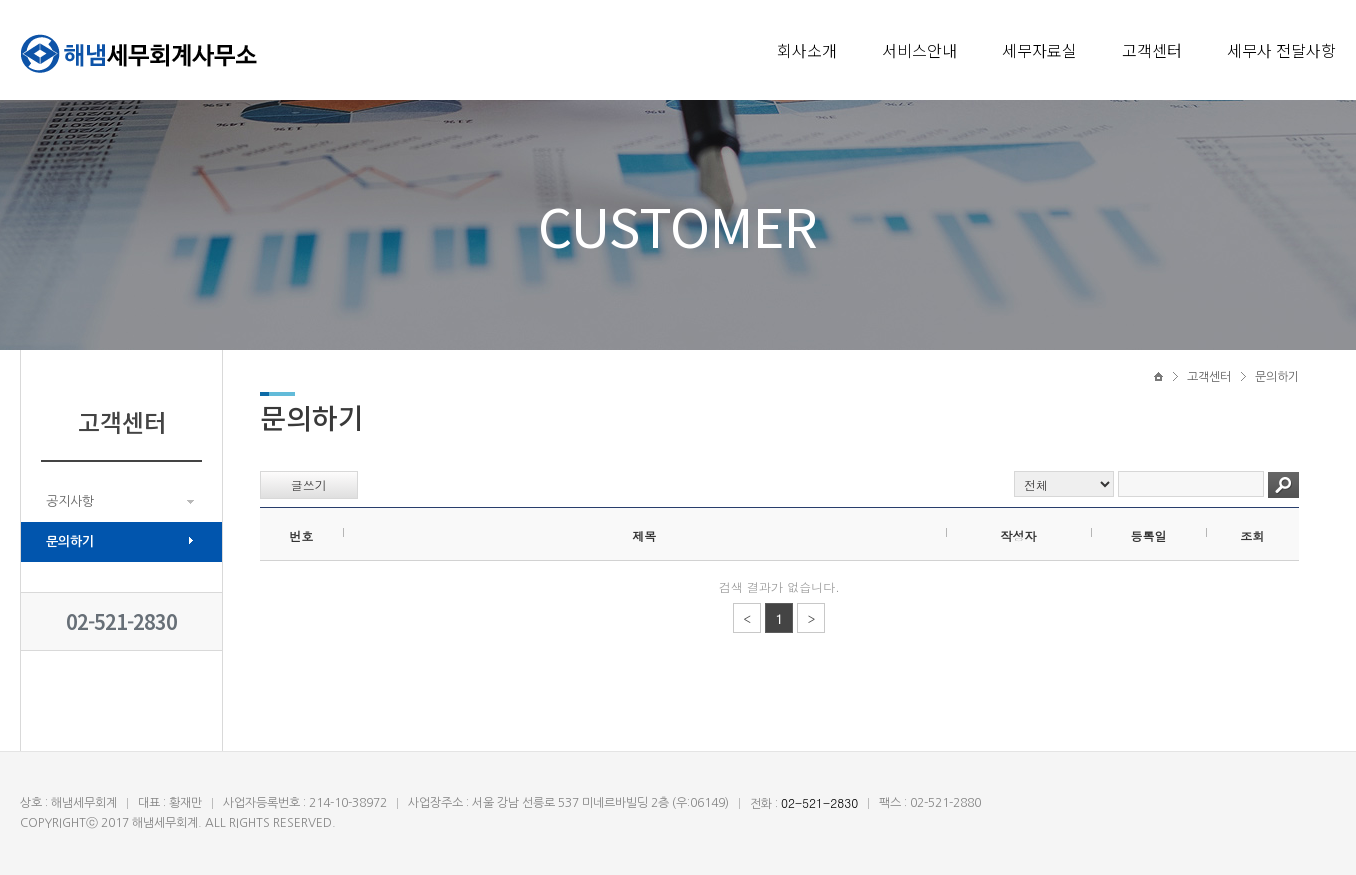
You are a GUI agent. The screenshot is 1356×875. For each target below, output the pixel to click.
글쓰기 (309, 484)
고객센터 (1152, 50)
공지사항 (70, 501)
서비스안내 (919, 50)
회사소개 (807, 50)
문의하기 (70, 541)
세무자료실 (1039, 50)
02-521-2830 (121, 621)
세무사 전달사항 (1281, 50)
